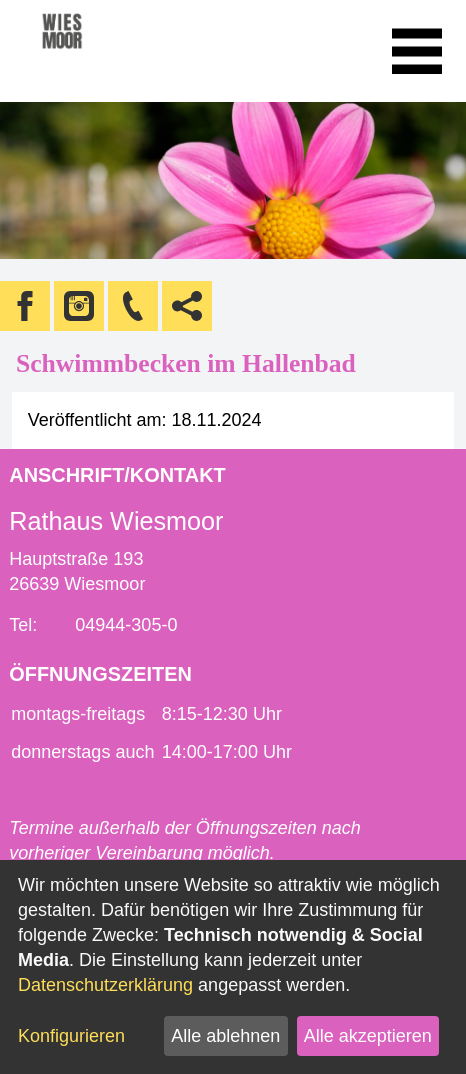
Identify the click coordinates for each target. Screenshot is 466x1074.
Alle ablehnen (225, 1036)
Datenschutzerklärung (105, 985)
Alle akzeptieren (368, 1036)
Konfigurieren (71, 1036)
